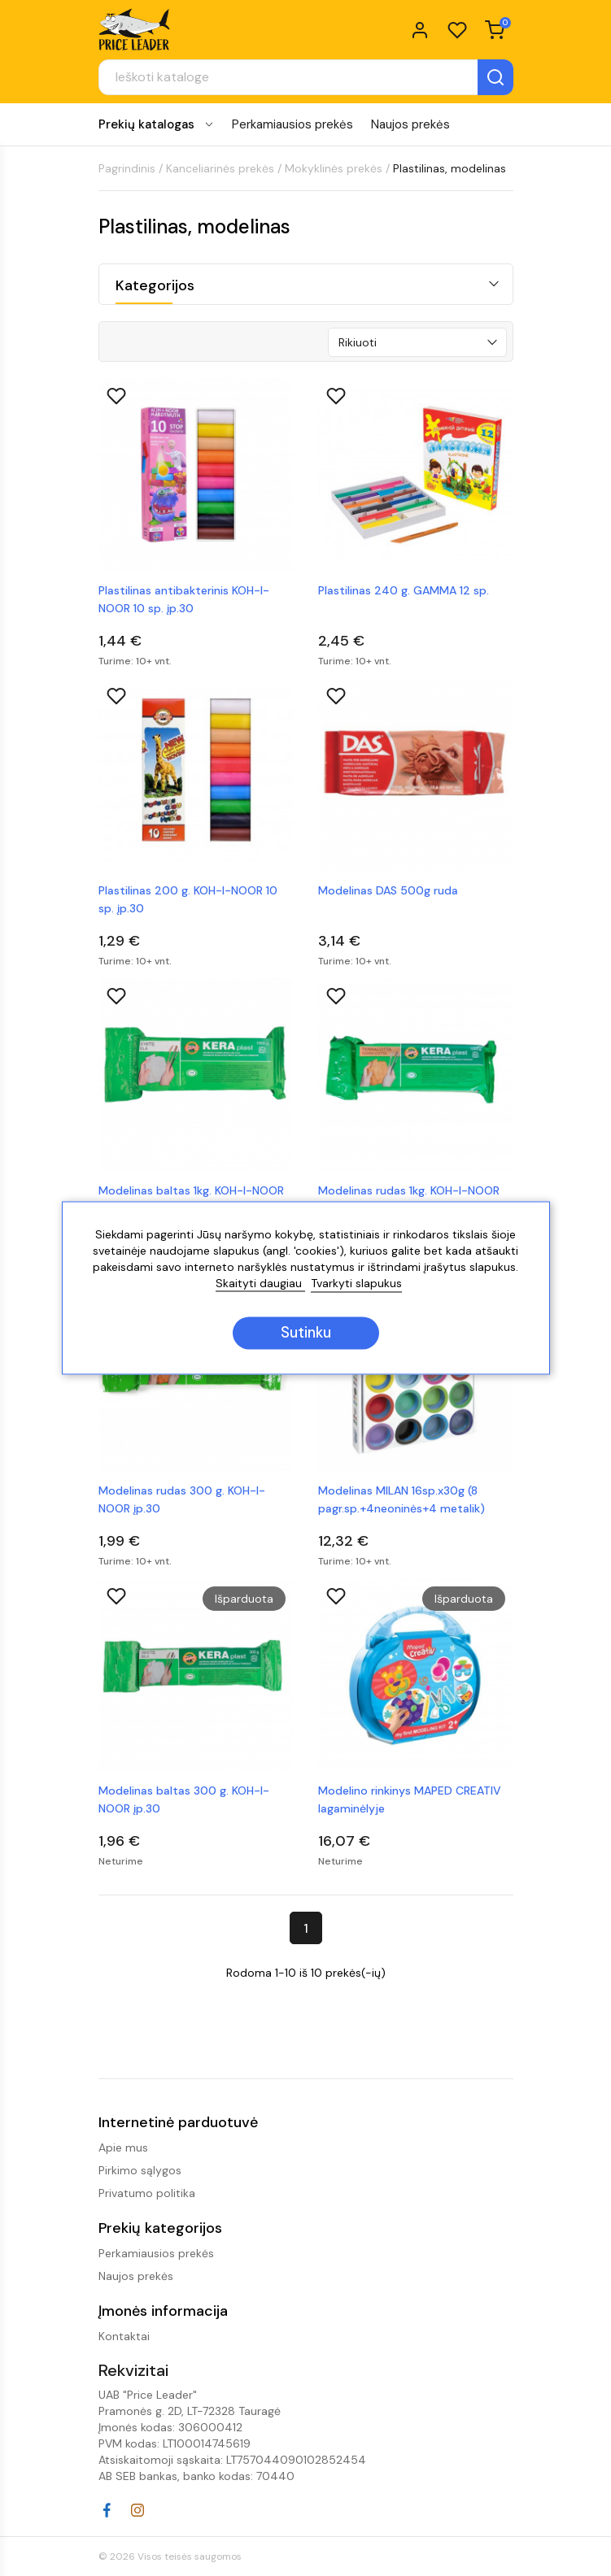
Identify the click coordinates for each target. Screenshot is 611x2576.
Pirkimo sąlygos (139, 2170)
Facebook (106, 2510)
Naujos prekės (410, 124)
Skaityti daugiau (260, 1284)
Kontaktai (124, 2336)
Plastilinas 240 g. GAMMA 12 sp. (403, 590)
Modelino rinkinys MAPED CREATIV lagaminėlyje (409, 1799)
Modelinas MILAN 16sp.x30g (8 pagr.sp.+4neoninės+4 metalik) (401, 1499)
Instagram (137, 2510)
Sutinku (306, 1333)
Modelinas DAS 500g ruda (388, 890)
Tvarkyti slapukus (356, 1284)
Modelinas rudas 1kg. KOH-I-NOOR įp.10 (409, 1199)
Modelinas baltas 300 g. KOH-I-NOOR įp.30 (183, 1799)
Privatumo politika (146, 2193)
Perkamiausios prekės (292, 124)
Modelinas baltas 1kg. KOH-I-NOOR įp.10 (191, 1199)
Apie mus (123, 2147)
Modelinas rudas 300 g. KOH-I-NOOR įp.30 (181, 1499)
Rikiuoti (357, 342)
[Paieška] (305, 77)
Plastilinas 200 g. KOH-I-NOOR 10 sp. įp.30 (187, 899)
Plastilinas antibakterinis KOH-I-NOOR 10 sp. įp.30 (183, 599)
